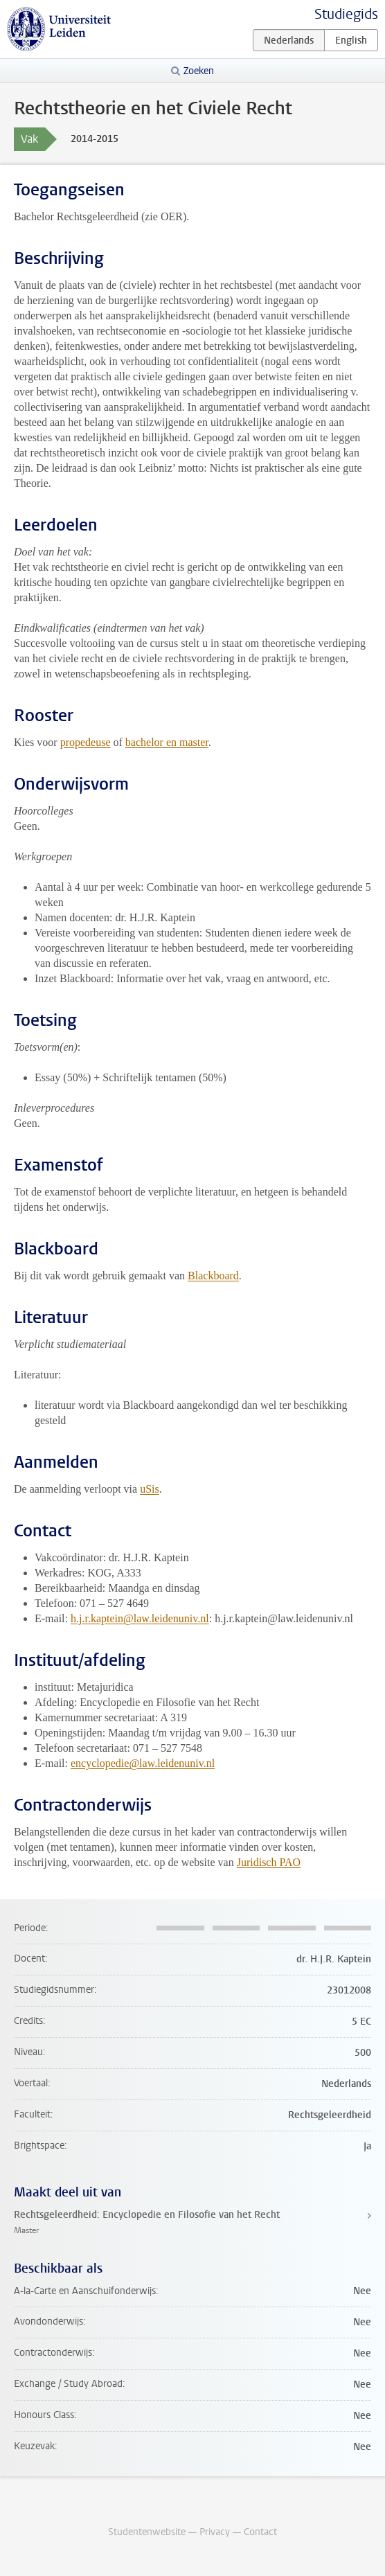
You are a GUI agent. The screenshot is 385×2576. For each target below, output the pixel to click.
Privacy (214, 2532)
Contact (260, 2532)
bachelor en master (166, 742)
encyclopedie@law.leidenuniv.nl (143, 1763)
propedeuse (85, 742)
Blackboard (213, 1275)
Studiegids (346, 14)
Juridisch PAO (269, 1862)
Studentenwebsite (147, 2532)
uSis (149, 1489)
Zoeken (198, 71)
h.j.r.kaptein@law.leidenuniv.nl (140, 1618)
